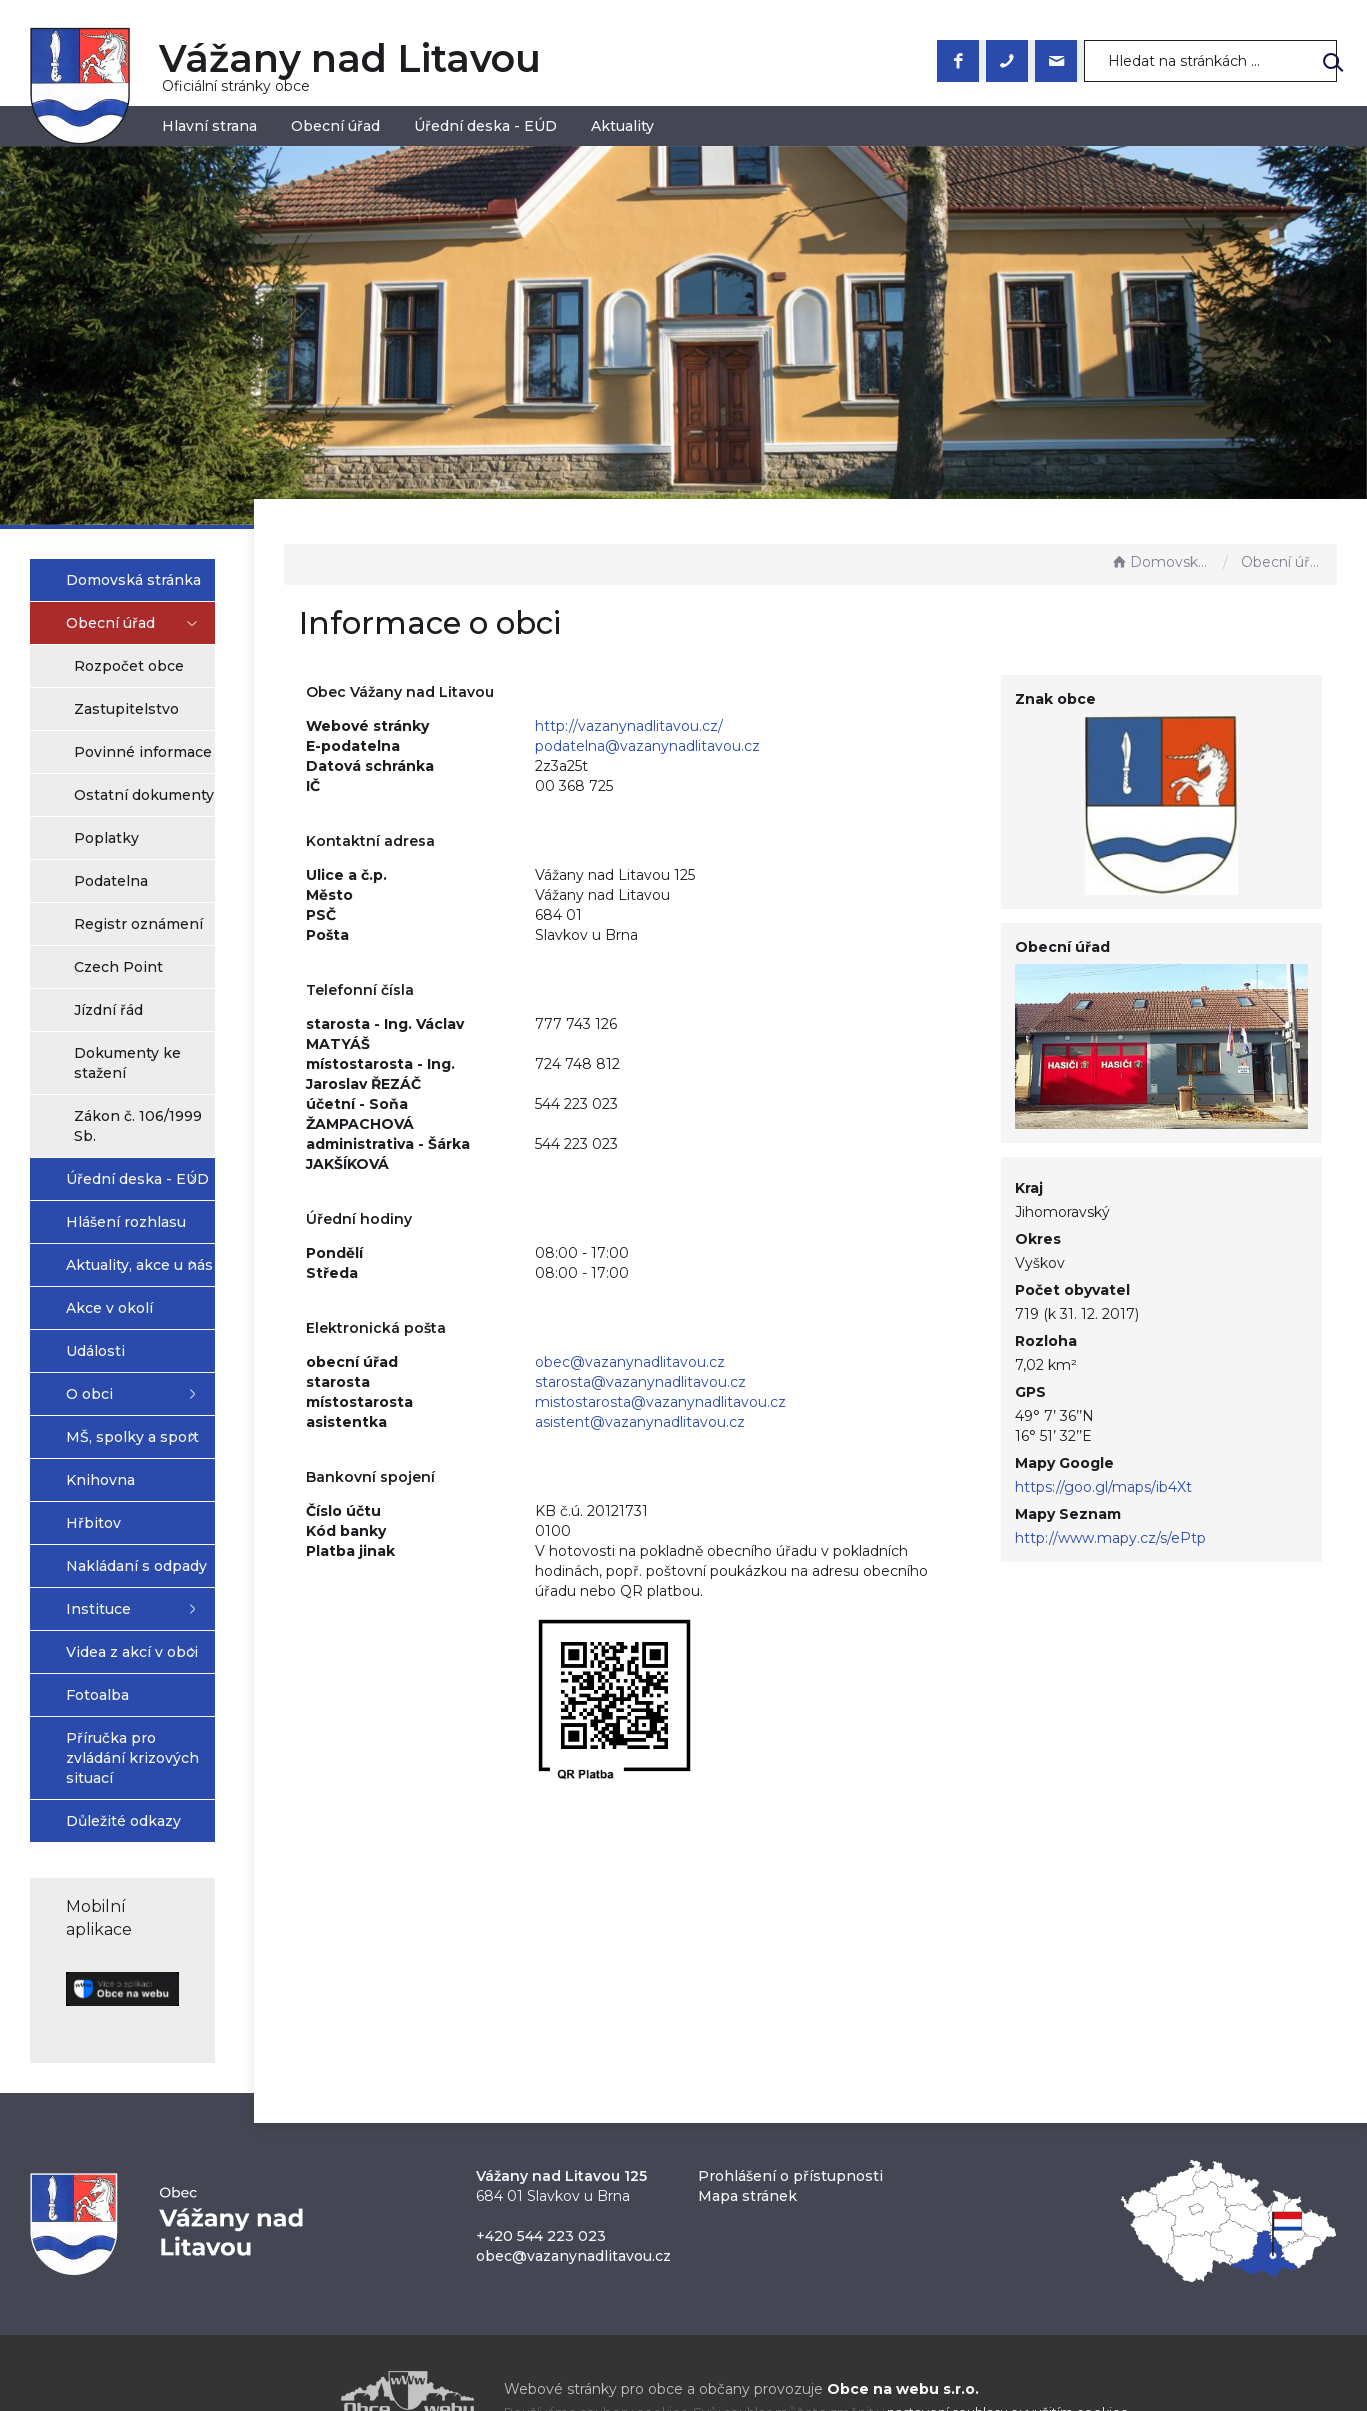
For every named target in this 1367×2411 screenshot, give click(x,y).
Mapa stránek (747, 2149)
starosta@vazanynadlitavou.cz (731, 1382)
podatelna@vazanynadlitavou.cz (738, 746)
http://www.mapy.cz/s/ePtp (1149, 1516)
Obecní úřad (335, 126)
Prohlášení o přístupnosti (790, 2129)
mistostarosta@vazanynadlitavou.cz (751, 1402)
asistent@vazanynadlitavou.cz (731, 1422)
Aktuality (622, 126)
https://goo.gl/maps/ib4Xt (1142, 1465)
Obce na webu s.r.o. (903, 2342)
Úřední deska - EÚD (485, 126)
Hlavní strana (209, 126)
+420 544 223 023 (541, 2189)
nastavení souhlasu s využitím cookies (1007, 2365)
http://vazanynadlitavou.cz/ (720, 726)
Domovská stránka (1162, 562)
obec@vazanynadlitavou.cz (721, 1362)
